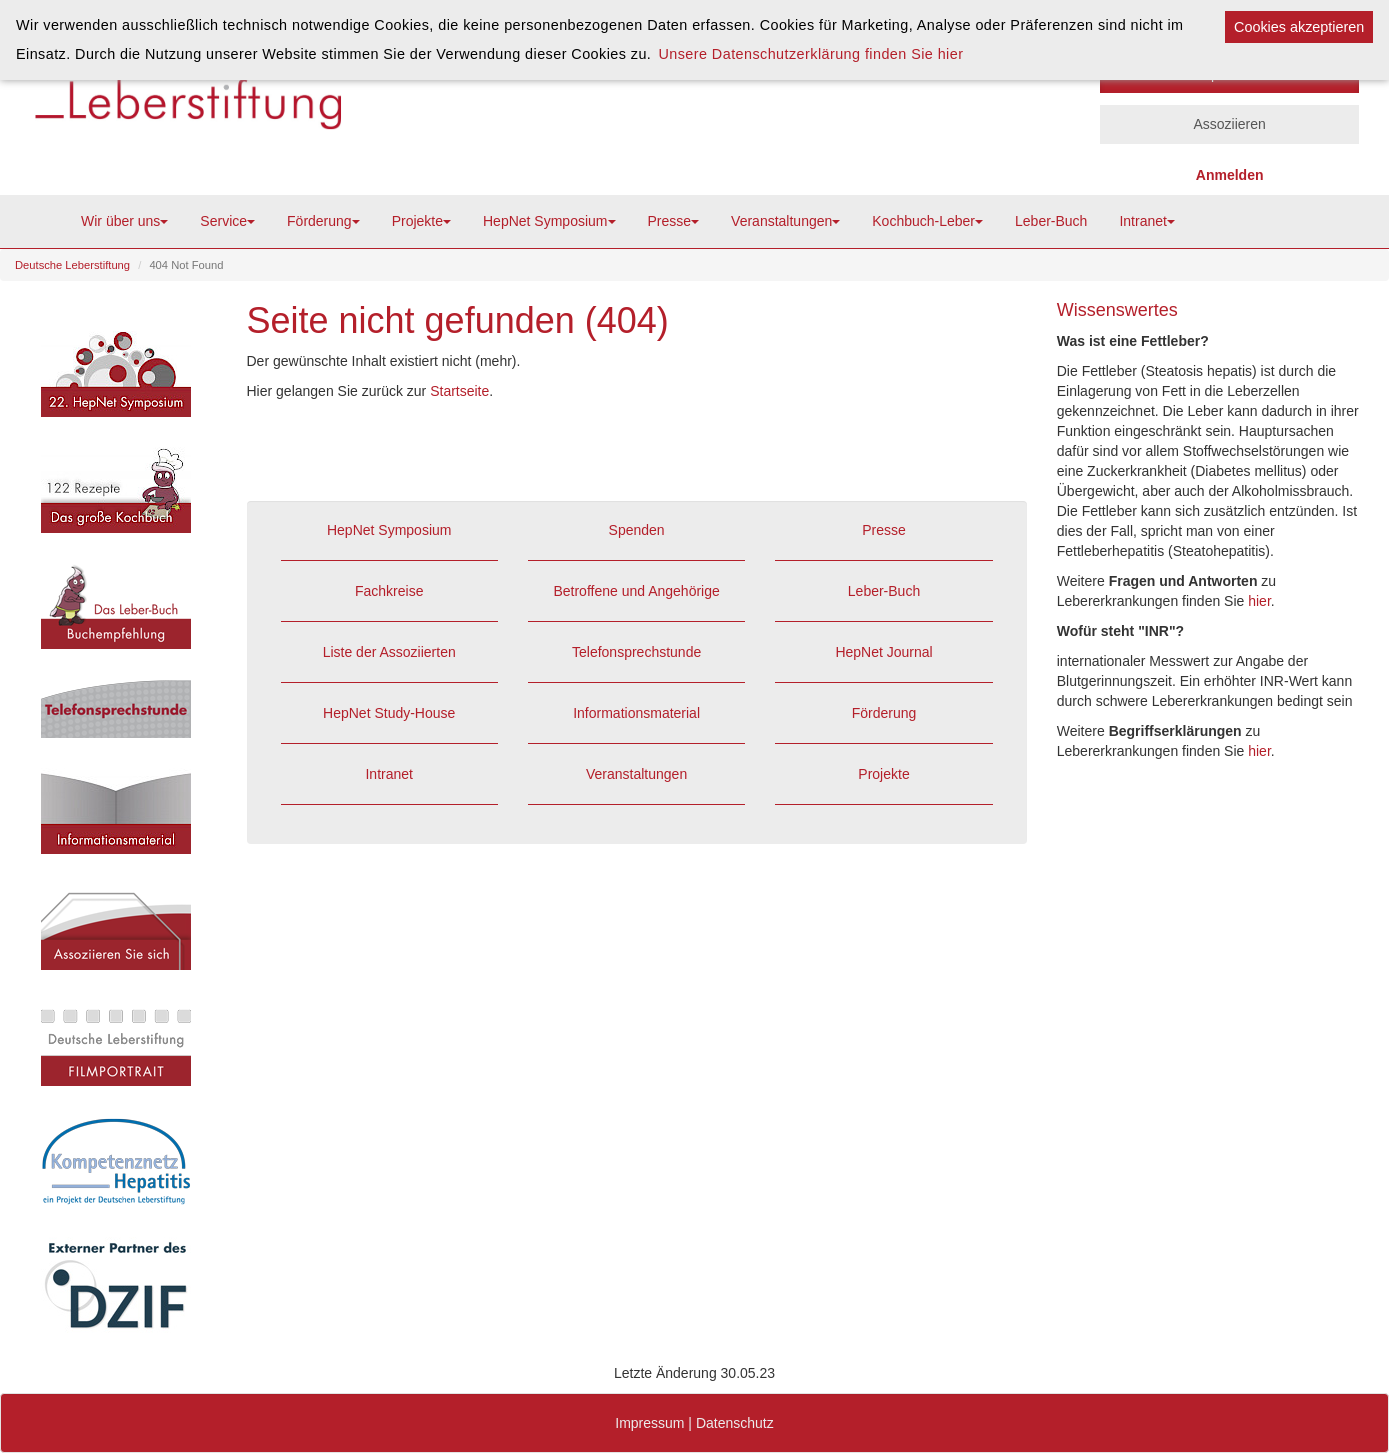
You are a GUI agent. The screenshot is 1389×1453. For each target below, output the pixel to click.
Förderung (323, 221)
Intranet (1146, 221)
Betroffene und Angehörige (636, 591)
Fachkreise (389, 591)
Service (227, 221)
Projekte (421, 221)
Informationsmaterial (636, 713)
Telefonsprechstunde (636, 652)
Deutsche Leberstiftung (72, 265)
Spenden (637, 530)
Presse (674, 221)
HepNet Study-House (389, 713)
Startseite (459, 391)
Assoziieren (1229, 124)
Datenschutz (735, 1423)
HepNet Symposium (549, 221)
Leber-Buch (1051, 221)
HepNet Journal (883, 652)
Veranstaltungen (785, 221)
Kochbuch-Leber (927, 221)
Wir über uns (124, 221)
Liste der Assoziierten (389, 652)
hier (1259, 601)
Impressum (649, 1423)
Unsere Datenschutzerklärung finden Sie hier (810, 54)
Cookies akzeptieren (1299, 27)
